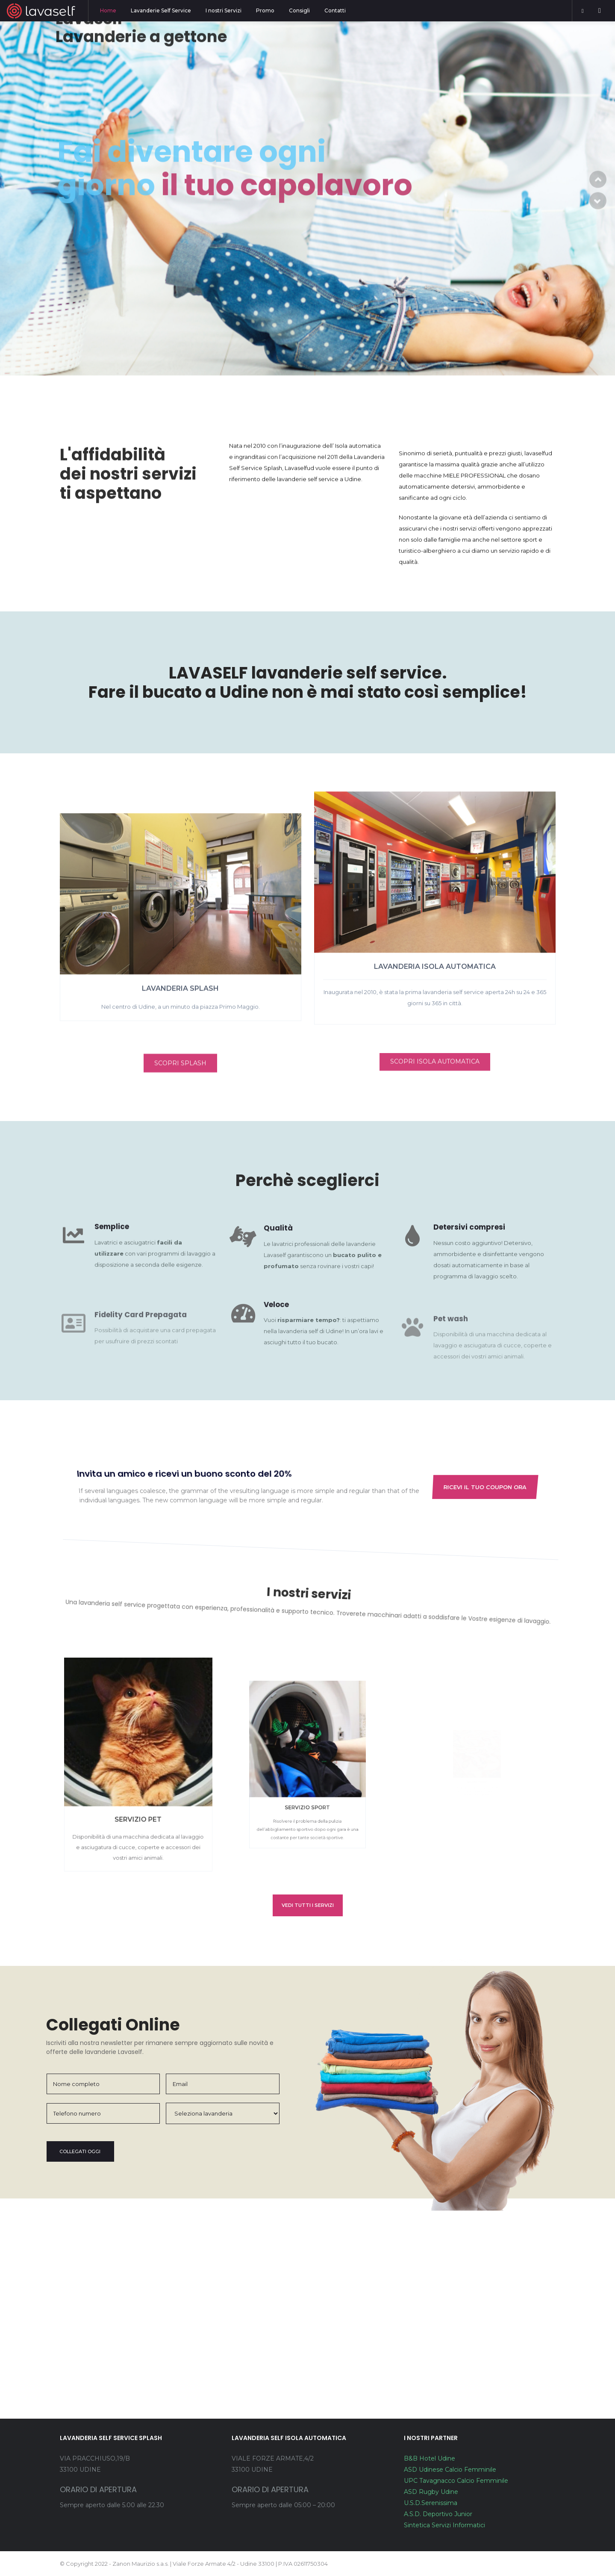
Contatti (335, 10)
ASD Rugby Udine (431, 2492)
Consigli (299, 10)
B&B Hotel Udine (429, 2458)
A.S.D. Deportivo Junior (438, 2514)
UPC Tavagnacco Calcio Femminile (456, 2481)
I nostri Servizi (223, 10)
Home (108, 10)
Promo (265, 10)
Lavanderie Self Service (161, 10)
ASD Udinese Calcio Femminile (450, 2469)
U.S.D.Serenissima (430, 2503)
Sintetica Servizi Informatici (444, 2525)
